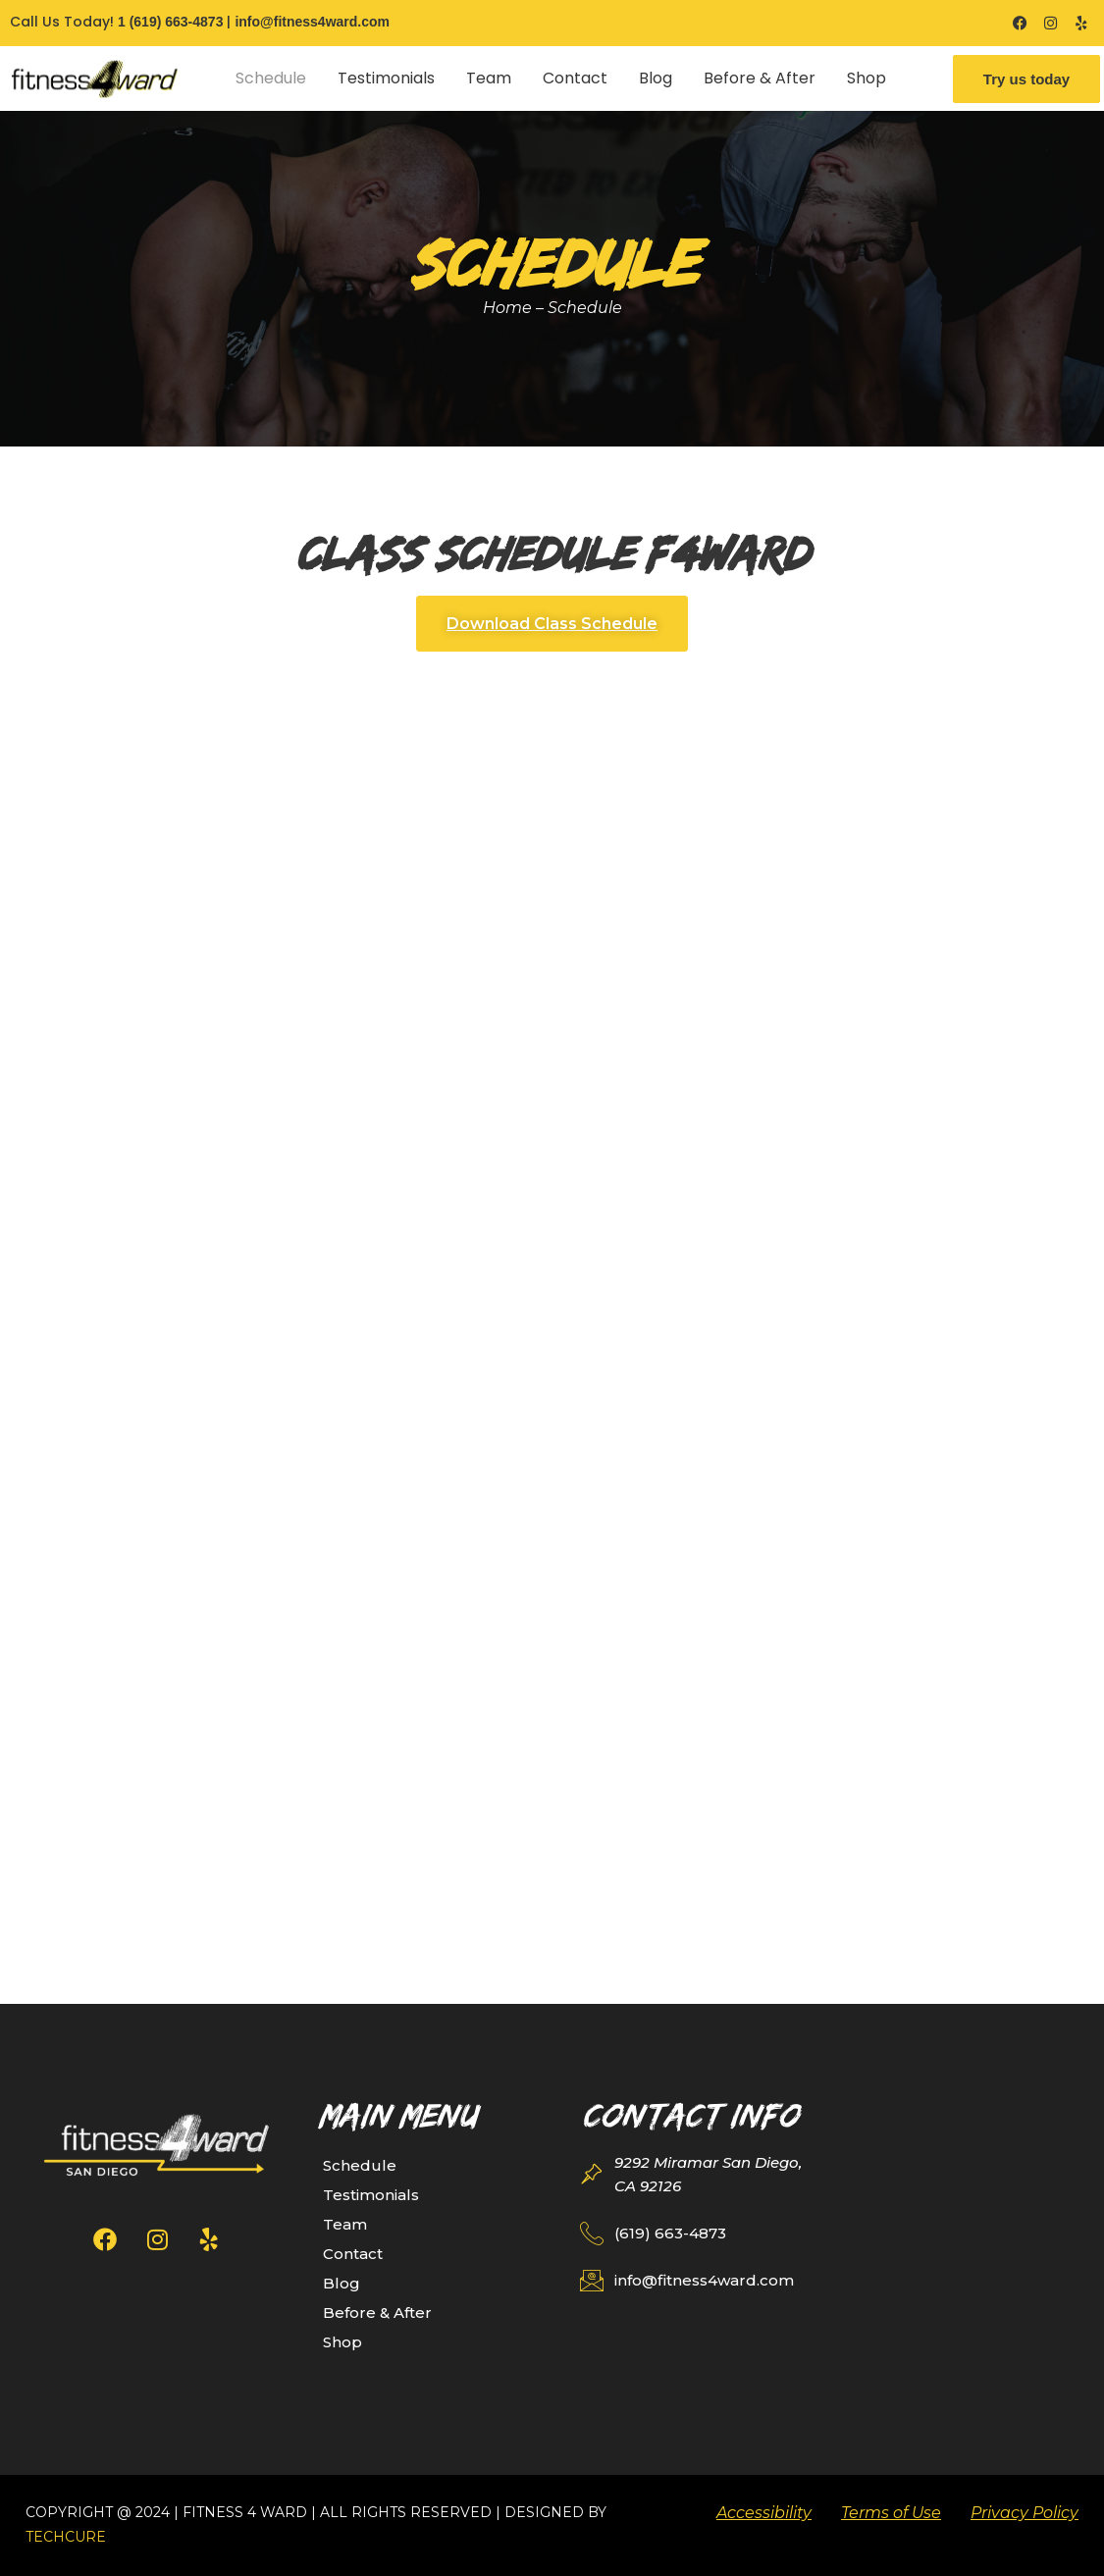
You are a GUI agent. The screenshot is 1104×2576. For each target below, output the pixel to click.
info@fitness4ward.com (312, 21)
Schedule (271, 78)
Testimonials (386, 78)
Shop (866, 78)
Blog (655, 78)
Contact (575, 78)
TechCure (66, 2537)
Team (488, 78)
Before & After (759, 78)
